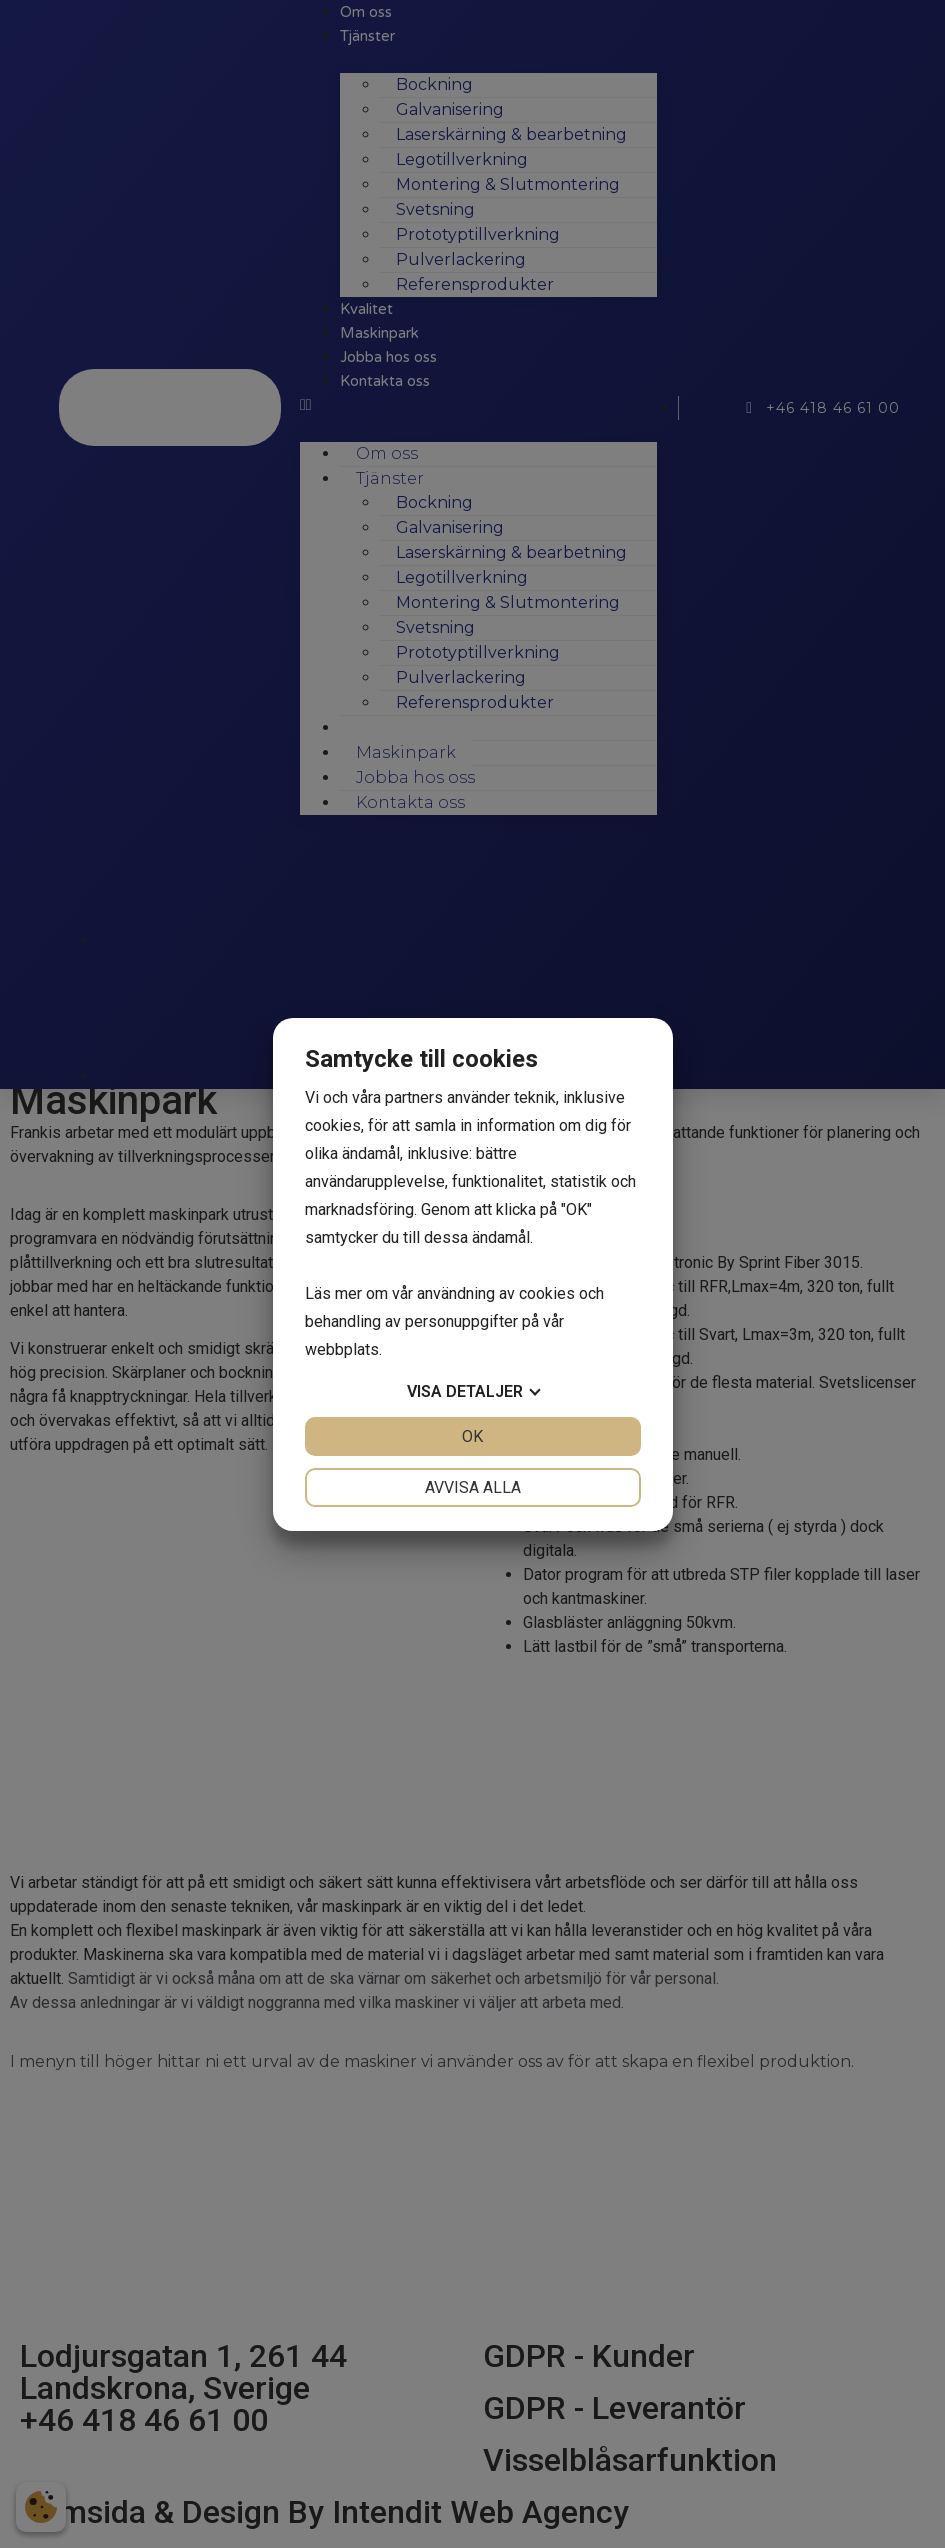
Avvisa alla (473, 1487)
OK (472, 1436)
